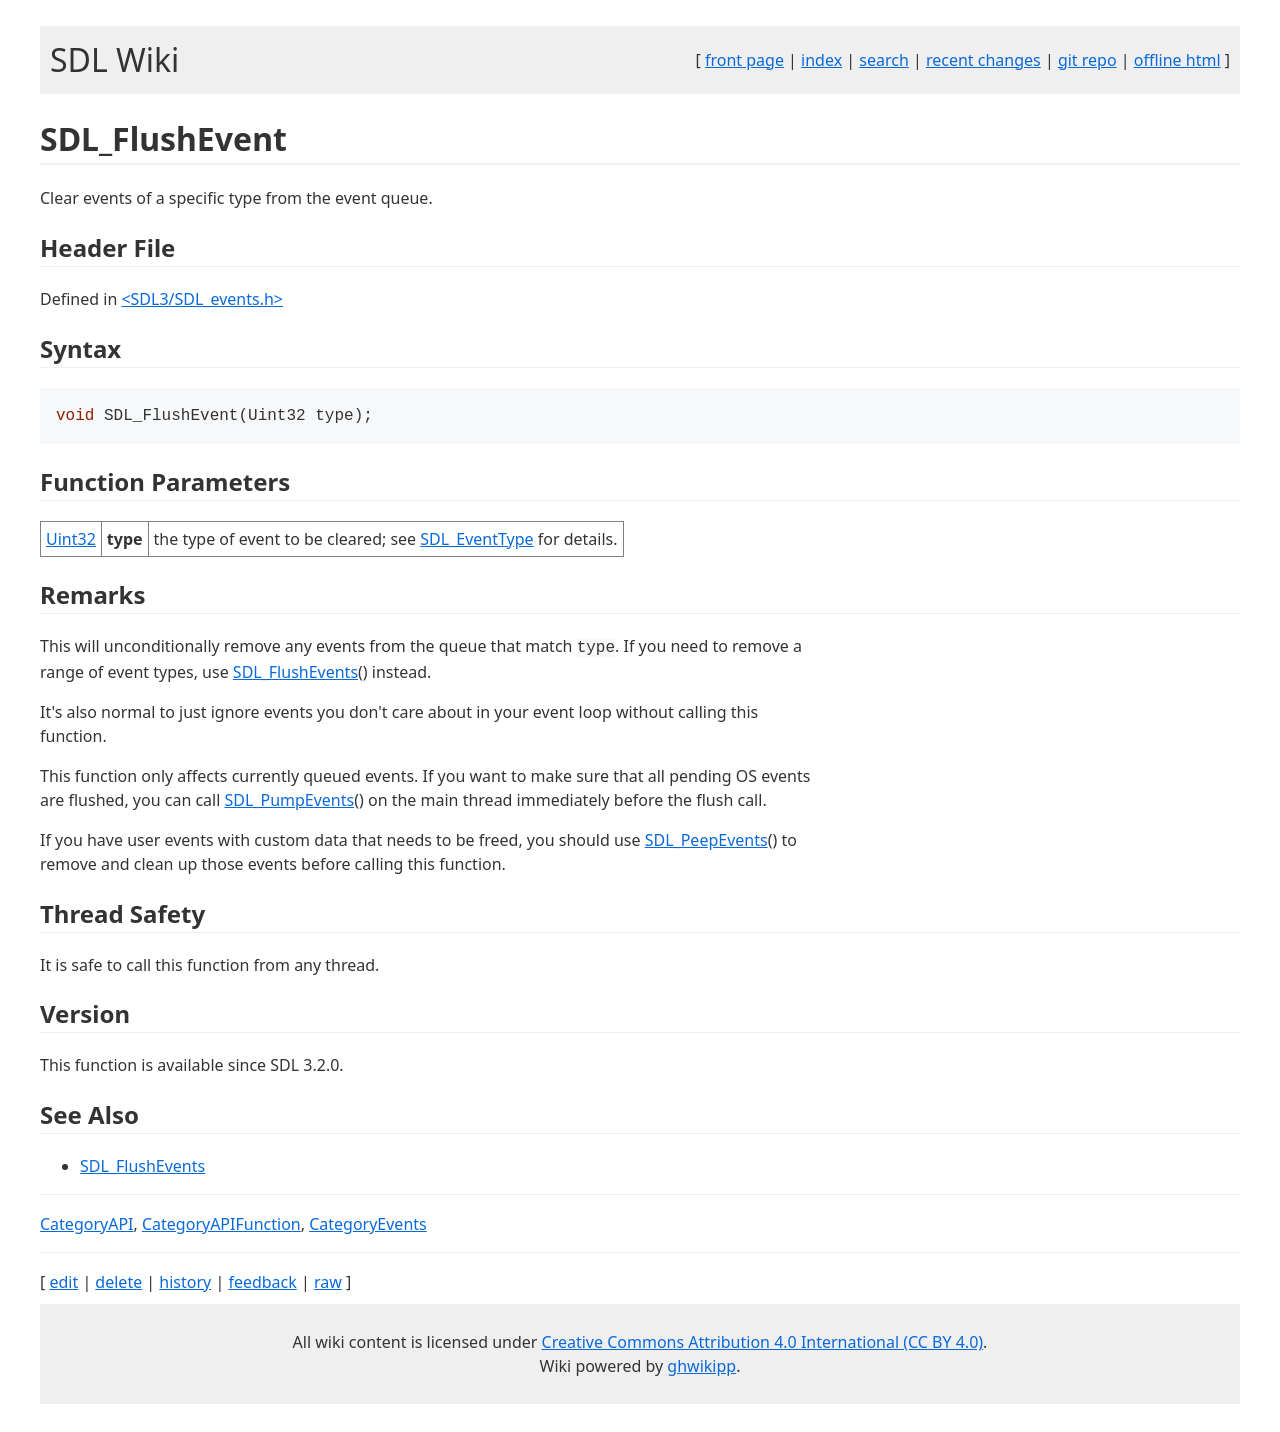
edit (63, 1284)
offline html (1177, 60)
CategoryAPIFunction (221, 1226)
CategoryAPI (87, 1226)
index (821, 60)
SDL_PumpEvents (290, 802)
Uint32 (71, 541)
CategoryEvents (368, 1226)
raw (328, 1284)
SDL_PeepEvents (706, 842)
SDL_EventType (476, 541)
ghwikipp (701, 1368)
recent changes (983, 60)
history (185, 1284)
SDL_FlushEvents (295, 674)
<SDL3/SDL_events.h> (202, 299)
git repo (1087, 60)
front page (744, 60)
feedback (262, 1284)
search (884, 60)
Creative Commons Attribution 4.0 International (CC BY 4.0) (763, 1344)
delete (118, 1284)
